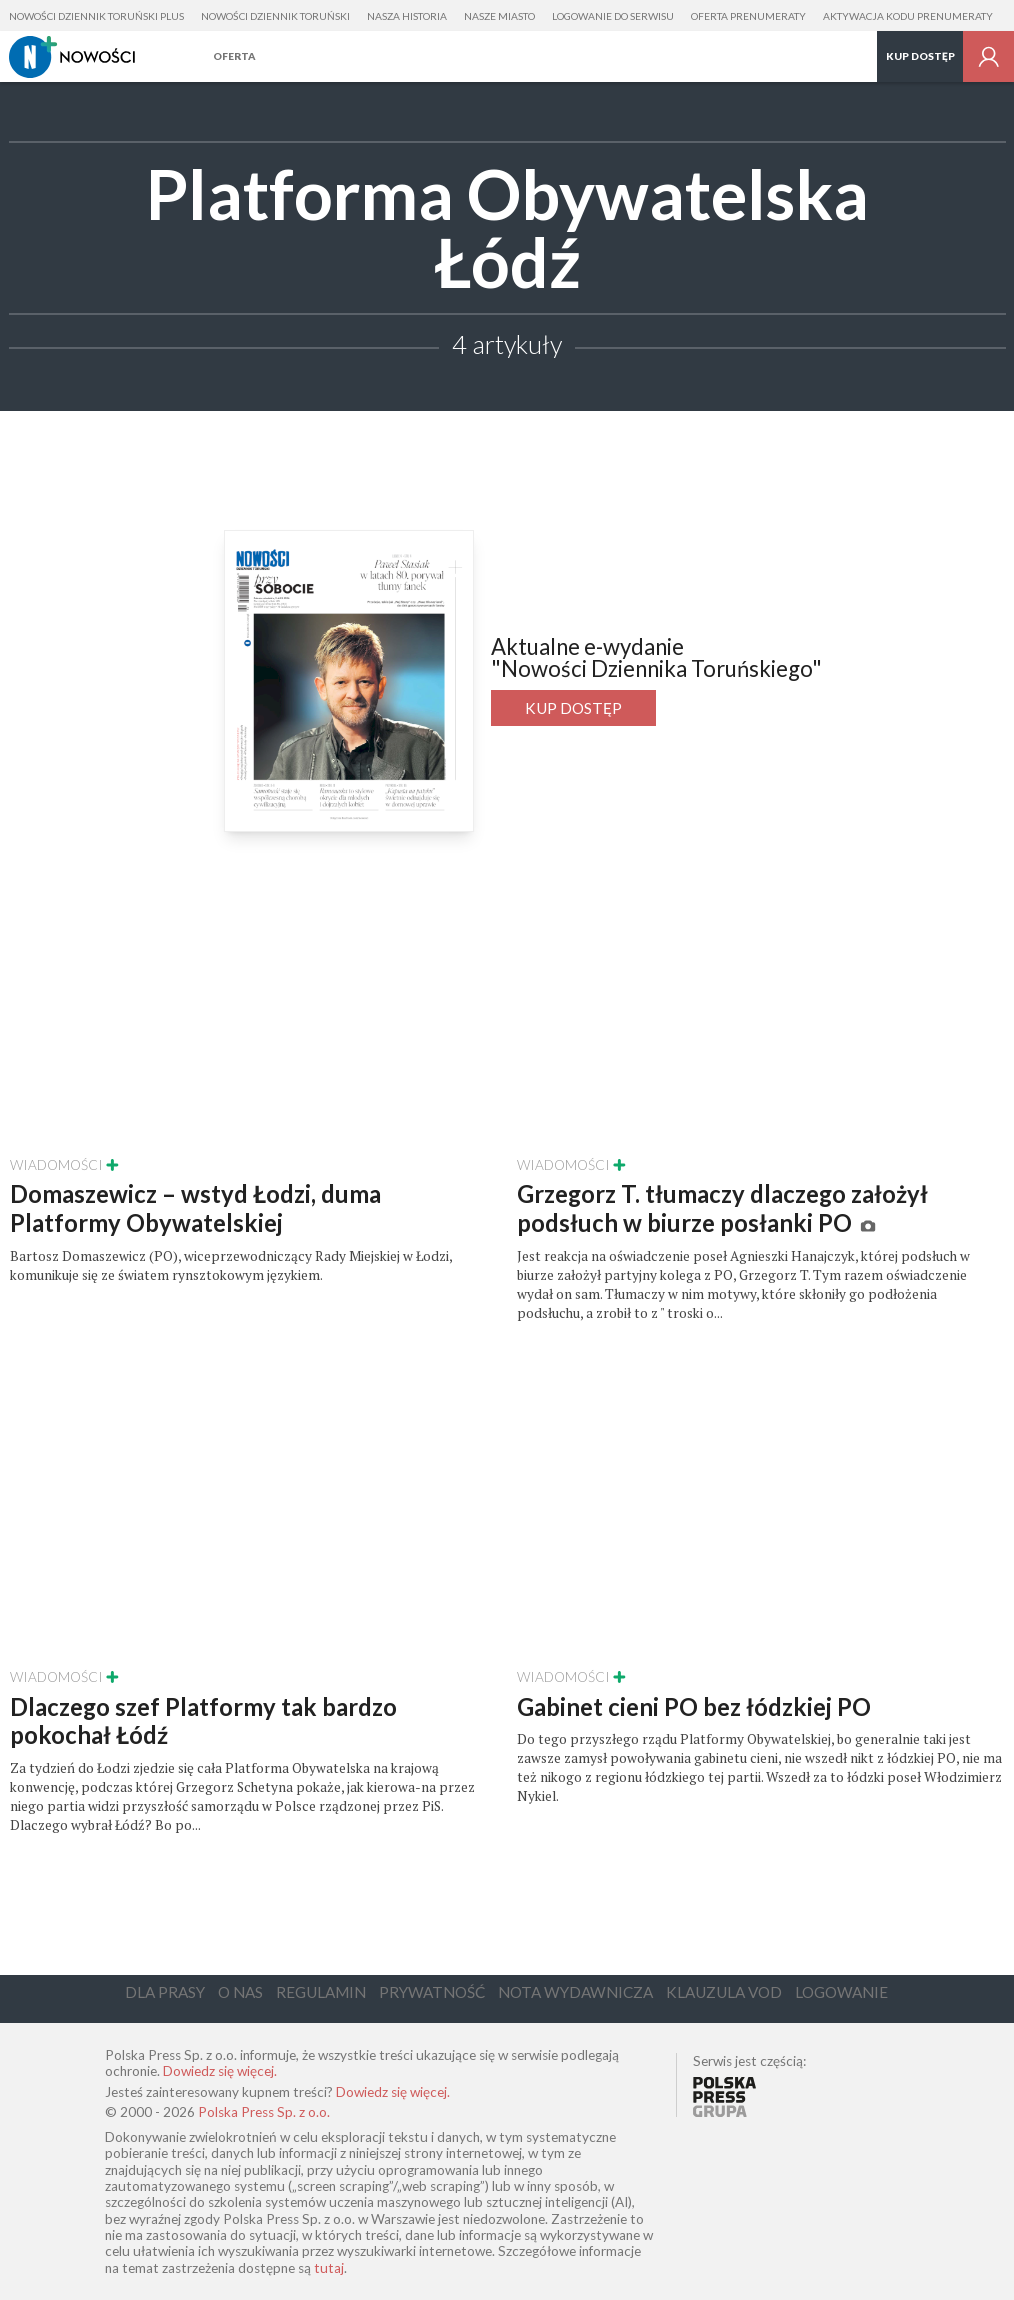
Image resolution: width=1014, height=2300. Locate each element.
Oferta (234, 56)
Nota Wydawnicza (575, 1992)
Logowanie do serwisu (613, 16)
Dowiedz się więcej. (220, 2071)
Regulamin (321, 1992)
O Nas (240, 1992)
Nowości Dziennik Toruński (275, 16)
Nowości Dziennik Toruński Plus (96, 16)
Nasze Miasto (499, 16)
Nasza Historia (407, 16)
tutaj (329, 2268)
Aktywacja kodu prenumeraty (908, 16)
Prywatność (432, 1992)
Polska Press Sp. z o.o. (264, 2112)
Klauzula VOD (724, 1992)
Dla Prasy (165, 1992)
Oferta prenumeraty (748, 16)
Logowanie (841, 1992)
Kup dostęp (920, 56)
